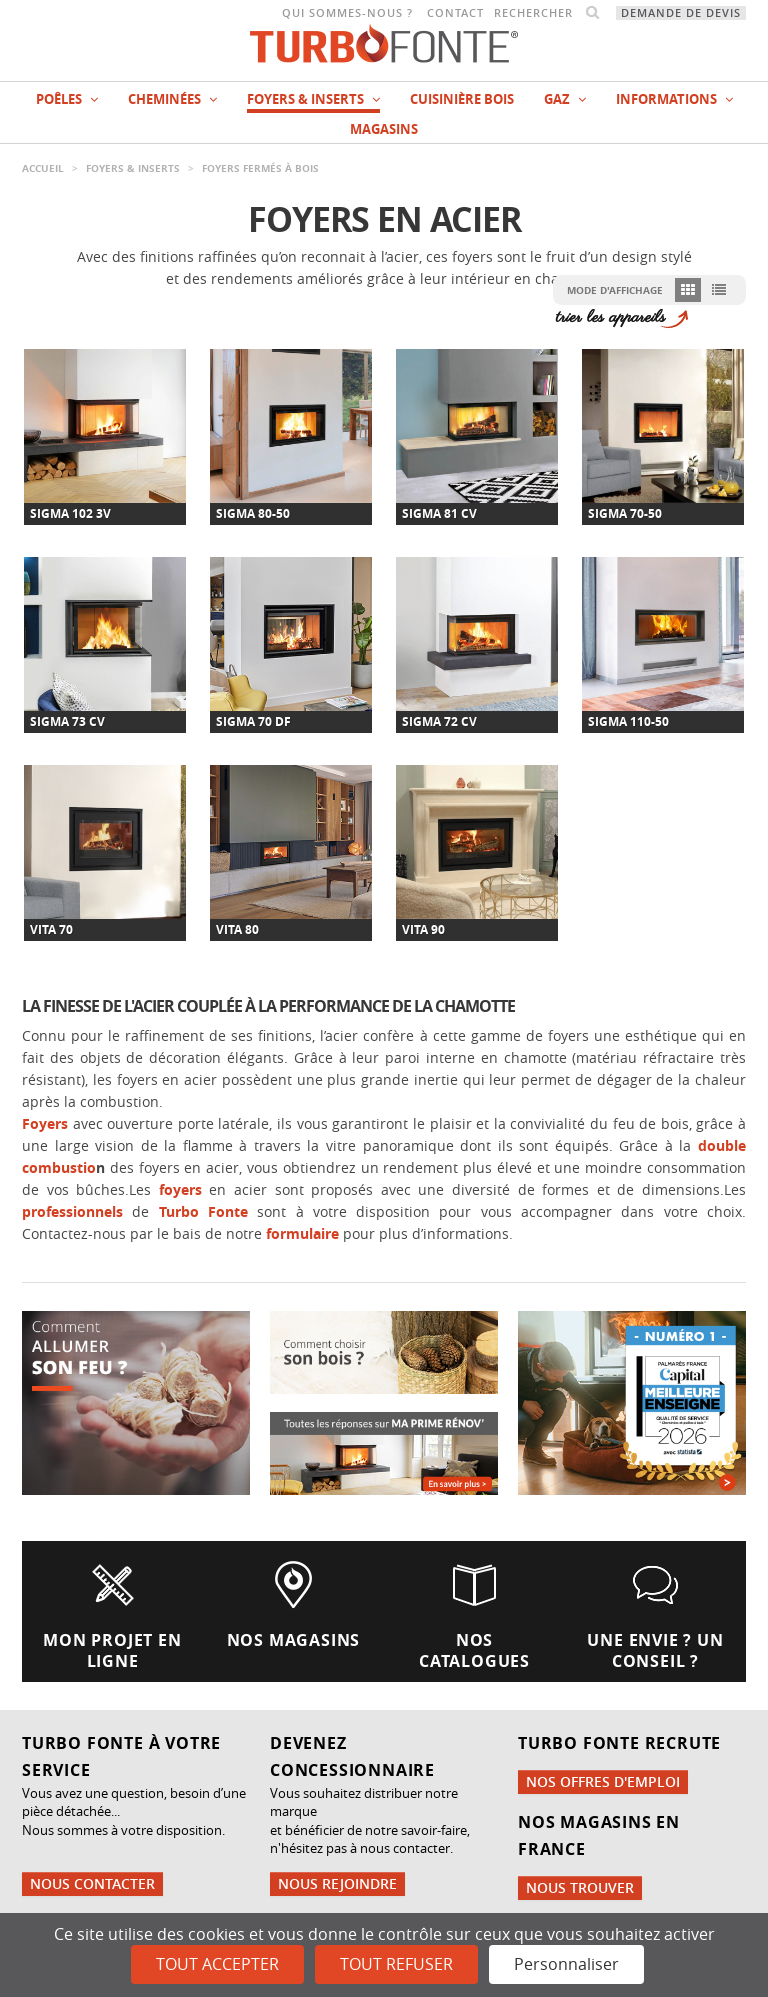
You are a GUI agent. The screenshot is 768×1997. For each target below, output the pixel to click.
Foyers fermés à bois (260, 168)
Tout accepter (217, 1964)
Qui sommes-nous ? (347, 13)
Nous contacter (92, 1883)
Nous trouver (580, 1887)
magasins (384, 129)
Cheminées (172, 99)
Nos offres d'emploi (603, 1781)
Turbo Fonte (203, 1211)
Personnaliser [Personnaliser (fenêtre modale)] (566, 1964)
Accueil (43, 168)
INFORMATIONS (674, 99)
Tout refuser (396, 1964)
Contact (455, 13)
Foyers (45, 1123)
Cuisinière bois (462, 99)
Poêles (67, 99)
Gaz (565, 99)
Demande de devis (681, 13)
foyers (180, 1189)
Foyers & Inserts (313, 99)
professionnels (72, 1211)
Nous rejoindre (337, 1883)
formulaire (304, 1233)
